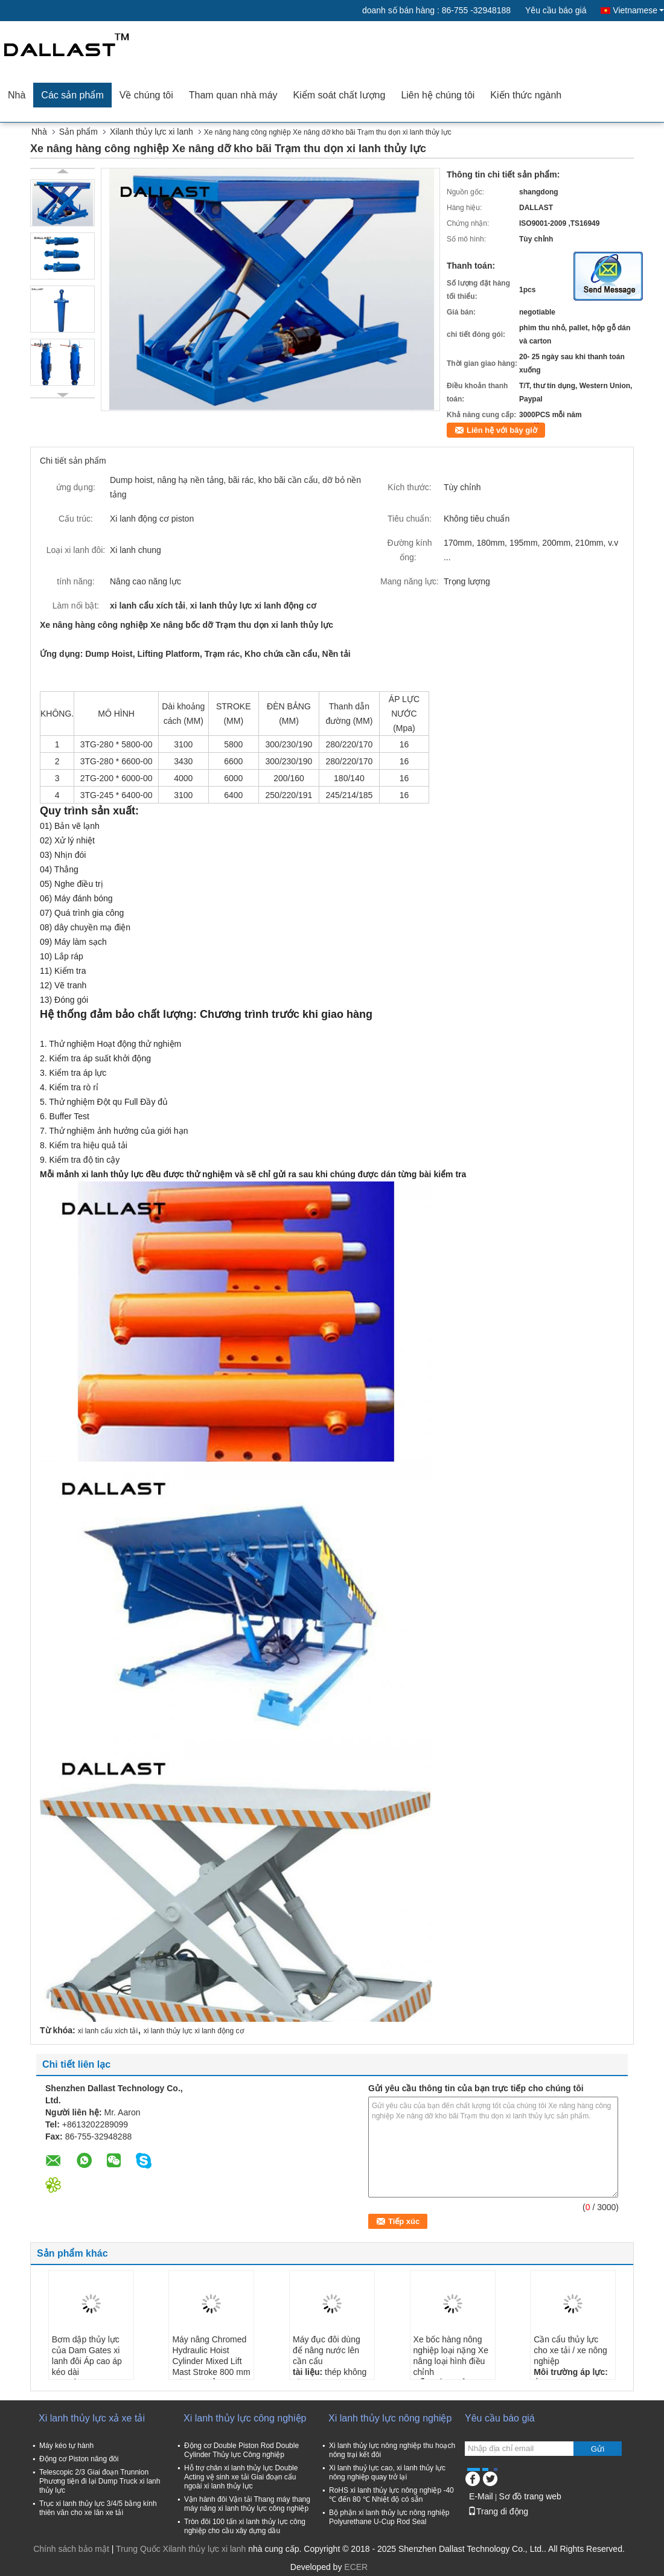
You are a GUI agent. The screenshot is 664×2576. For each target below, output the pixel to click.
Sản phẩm (78, 131)
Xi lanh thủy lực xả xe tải (92, 2418)
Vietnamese (638, 10)
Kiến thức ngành (525, 95)
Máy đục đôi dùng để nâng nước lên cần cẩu (326, 2350)
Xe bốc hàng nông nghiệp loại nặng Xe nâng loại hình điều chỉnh (450, 2356)
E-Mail (481, 2496)
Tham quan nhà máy (233, 95)
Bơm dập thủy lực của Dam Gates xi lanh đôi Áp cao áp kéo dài (87, 2356)
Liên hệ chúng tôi (437, 95)
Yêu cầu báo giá (555, 10)
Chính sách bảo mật (71, 2549)
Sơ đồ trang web (530, 2496)
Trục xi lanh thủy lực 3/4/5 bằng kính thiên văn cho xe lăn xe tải (98, 2508)
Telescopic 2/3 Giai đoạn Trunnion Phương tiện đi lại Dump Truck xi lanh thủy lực (99, 2481)
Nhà (16, 95)
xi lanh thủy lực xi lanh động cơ (194, 2031)
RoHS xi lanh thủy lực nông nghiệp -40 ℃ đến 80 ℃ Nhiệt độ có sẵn (391, 2495)
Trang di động (498, 2511)
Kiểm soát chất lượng (339, 95)
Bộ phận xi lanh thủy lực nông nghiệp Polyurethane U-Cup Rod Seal (389, 2517)
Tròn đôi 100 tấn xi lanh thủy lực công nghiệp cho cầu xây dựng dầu (244, 2526)
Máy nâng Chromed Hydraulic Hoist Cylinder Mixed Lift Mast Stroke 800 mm (211, 2356)
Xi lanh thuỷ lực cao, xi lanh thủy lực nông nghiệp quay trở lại (387, 2472)
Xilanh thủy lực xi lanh (151, 131)
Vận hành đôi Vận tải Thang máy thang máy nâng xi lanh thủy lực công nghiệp (247, 2504)
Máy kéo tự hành (66, 2445)
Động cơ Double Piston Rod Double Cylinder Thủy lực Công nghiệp (241, 2450)
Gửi (597, 2448)
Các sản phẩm (72, 95)
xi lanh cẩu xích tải (108, 2031)
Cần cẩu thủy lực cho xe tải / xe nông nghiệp (570, 2350)
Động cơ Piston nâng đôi (78, 2459)
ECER (356, 2567)
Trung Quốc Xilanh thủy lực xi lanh (181, 2549)
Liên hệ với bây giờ (502, 430)
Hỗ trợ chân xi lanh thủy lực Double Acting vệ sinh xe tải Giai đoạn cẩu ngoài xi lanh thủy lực (241, 2477)
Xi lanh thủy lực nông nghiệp (390, 2418)
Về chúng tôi (146, 95)
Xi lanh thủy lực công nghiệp (245, 2418)
